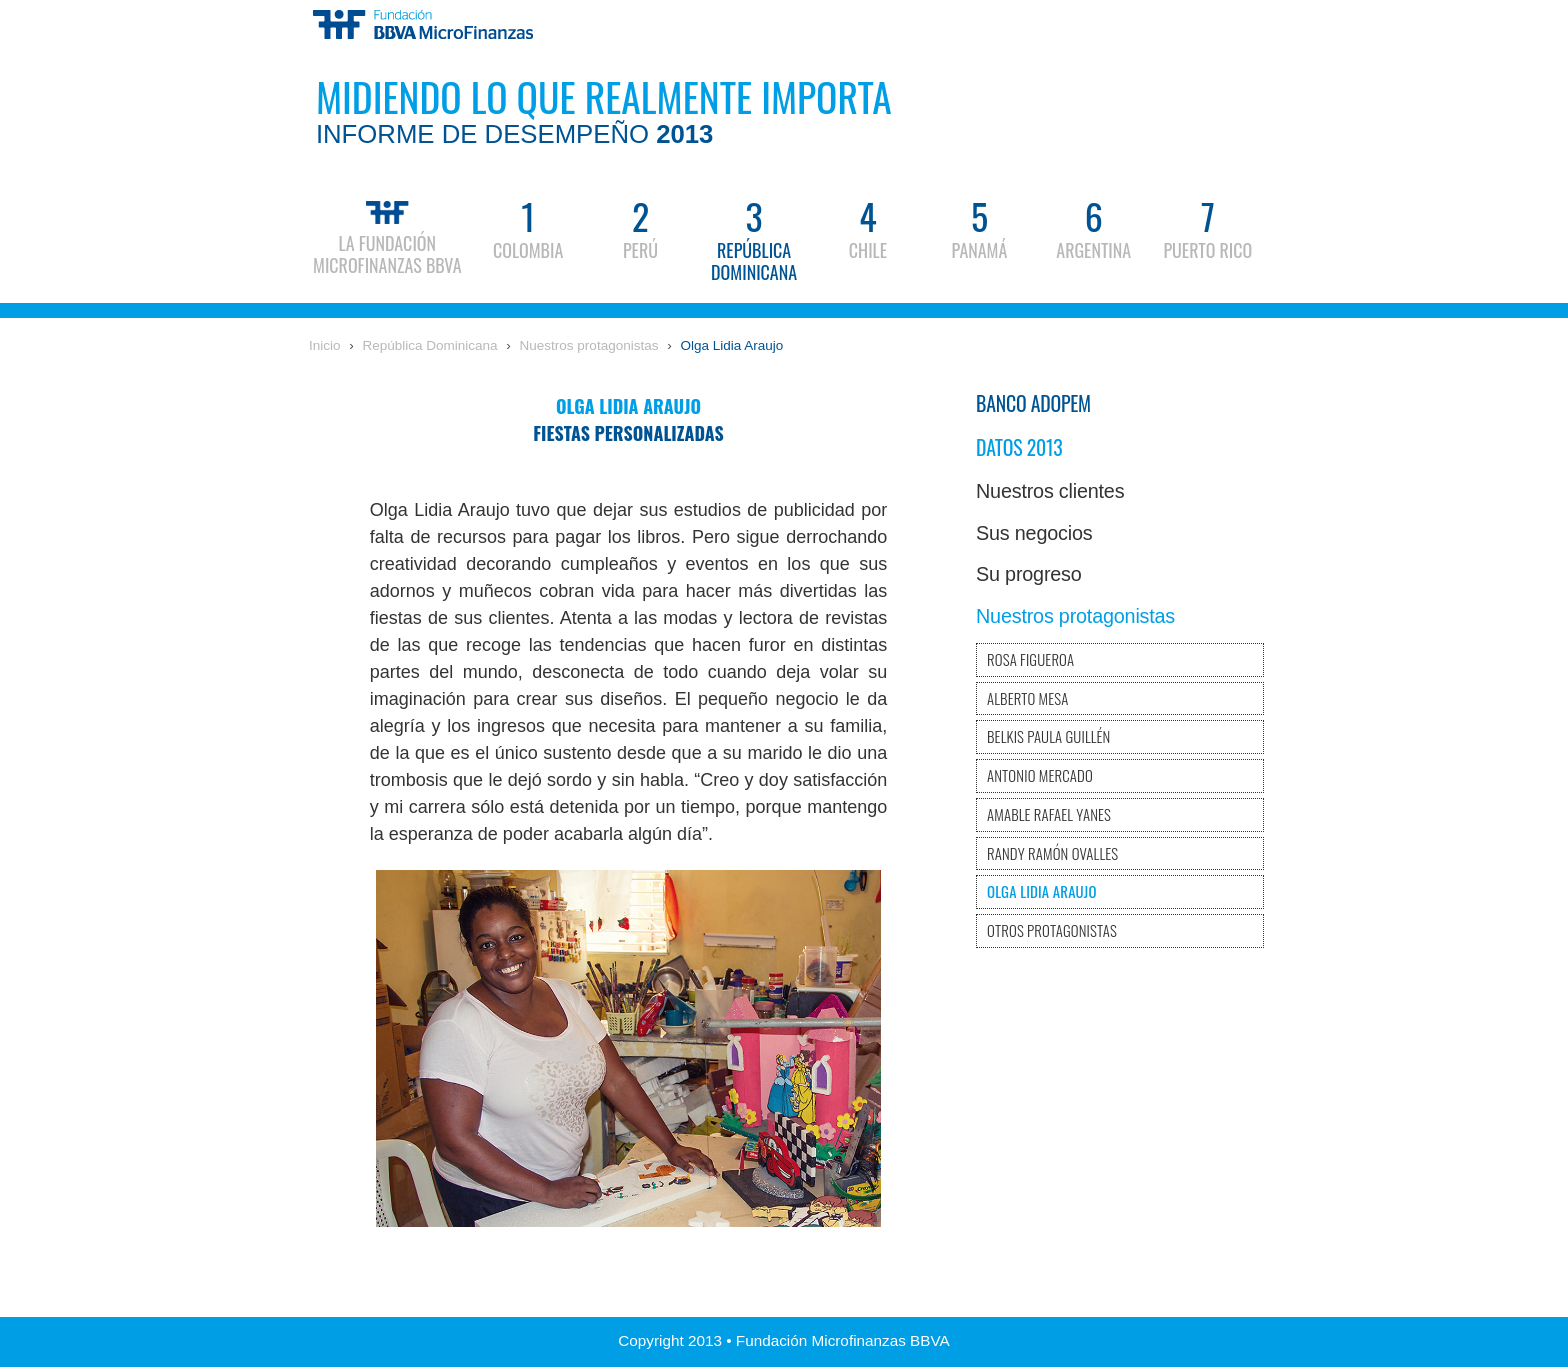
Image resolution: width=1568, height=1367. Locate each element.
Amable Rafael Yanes (1049, 814)
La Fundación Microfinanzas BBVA (387, 234)
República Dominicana (754, 238)
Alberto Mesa (1028, 698)
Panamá (980, 227)
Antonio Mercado (1040, 775)
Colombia (528, 227)
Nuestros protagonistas (589, 345)
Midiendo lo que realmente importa (604, 107)
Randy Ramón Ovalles (1052, 853)
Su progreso (1029, 574)
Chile (868, 227)
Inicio (325, 345)
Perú (640, 227)
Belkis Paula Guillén (1048, 736)
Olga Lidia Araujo (731, 345)
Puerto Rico (1207, 227)
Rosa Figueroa (1030, 659)
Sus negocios (1034, 533)
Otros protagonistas (1052, 930)
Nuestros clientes (1050, 491)
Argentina (1093, 227)
